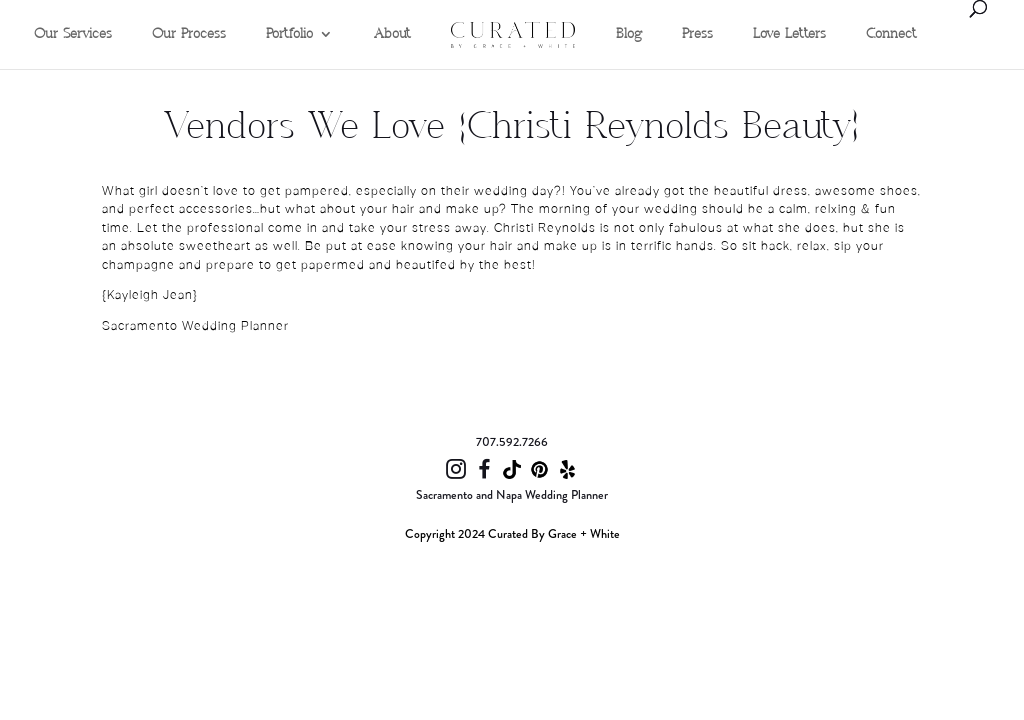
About (392, 34)
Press (697, 34)
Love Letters (789, 34)
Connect (891, 34)
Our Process (189, 34)
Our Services (73, 34)
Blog (629, 34)
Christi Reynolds (547, 229)
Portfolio (289, 34)
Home (468, 6)
